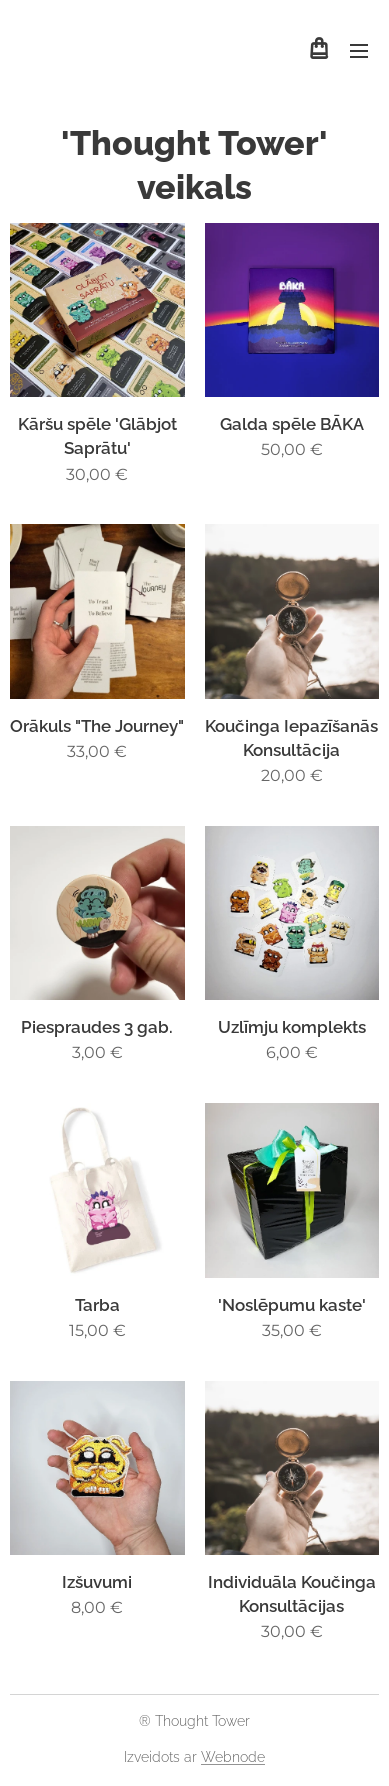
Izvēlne (359, 51)
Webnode (233, 1757)
